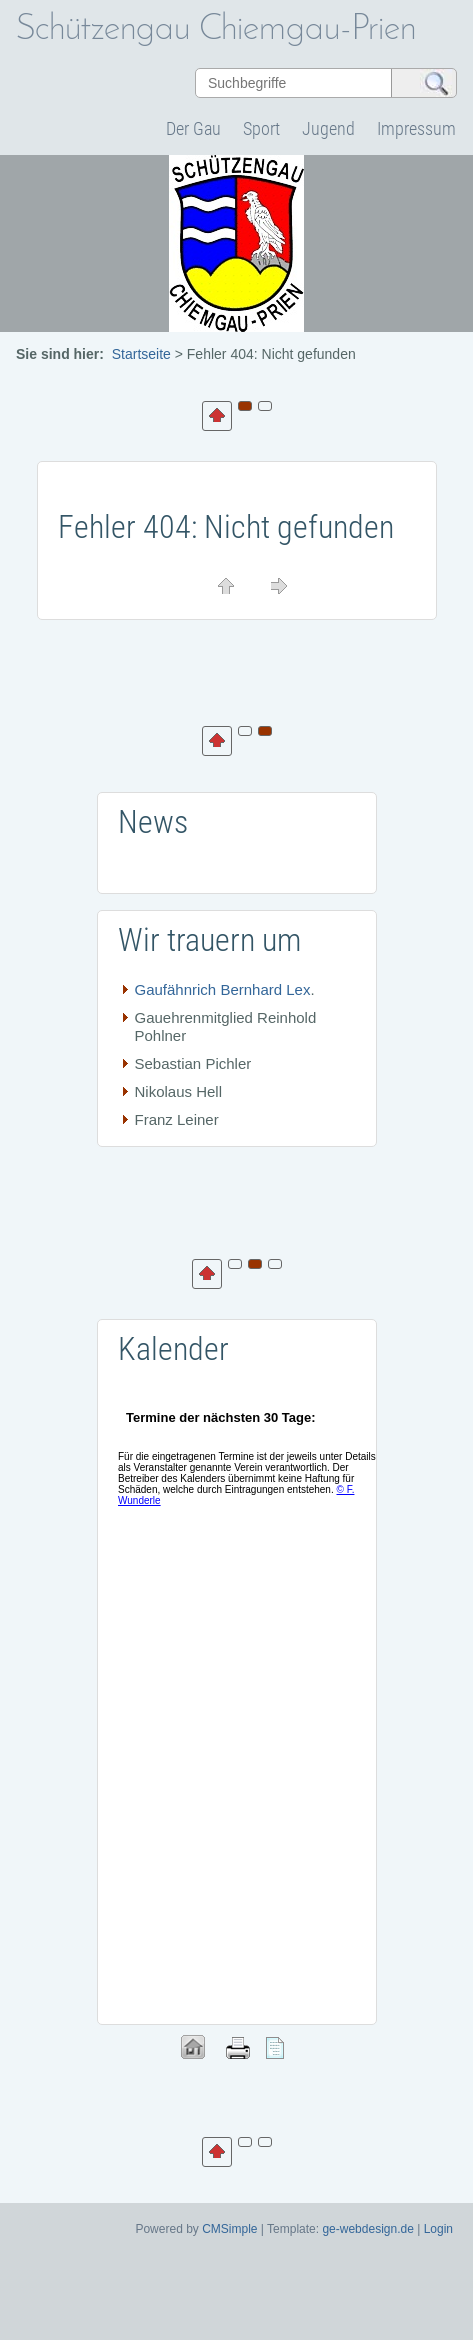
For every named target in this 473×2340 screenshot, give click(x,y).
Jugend (328, 128)
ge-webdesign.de (367, 2229)
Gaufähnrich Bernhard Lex (223, 989)
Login (438, 2229)
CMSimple (229, 2229)
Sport (261, 128)
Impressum (416, 128)
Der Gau (193, 128)
